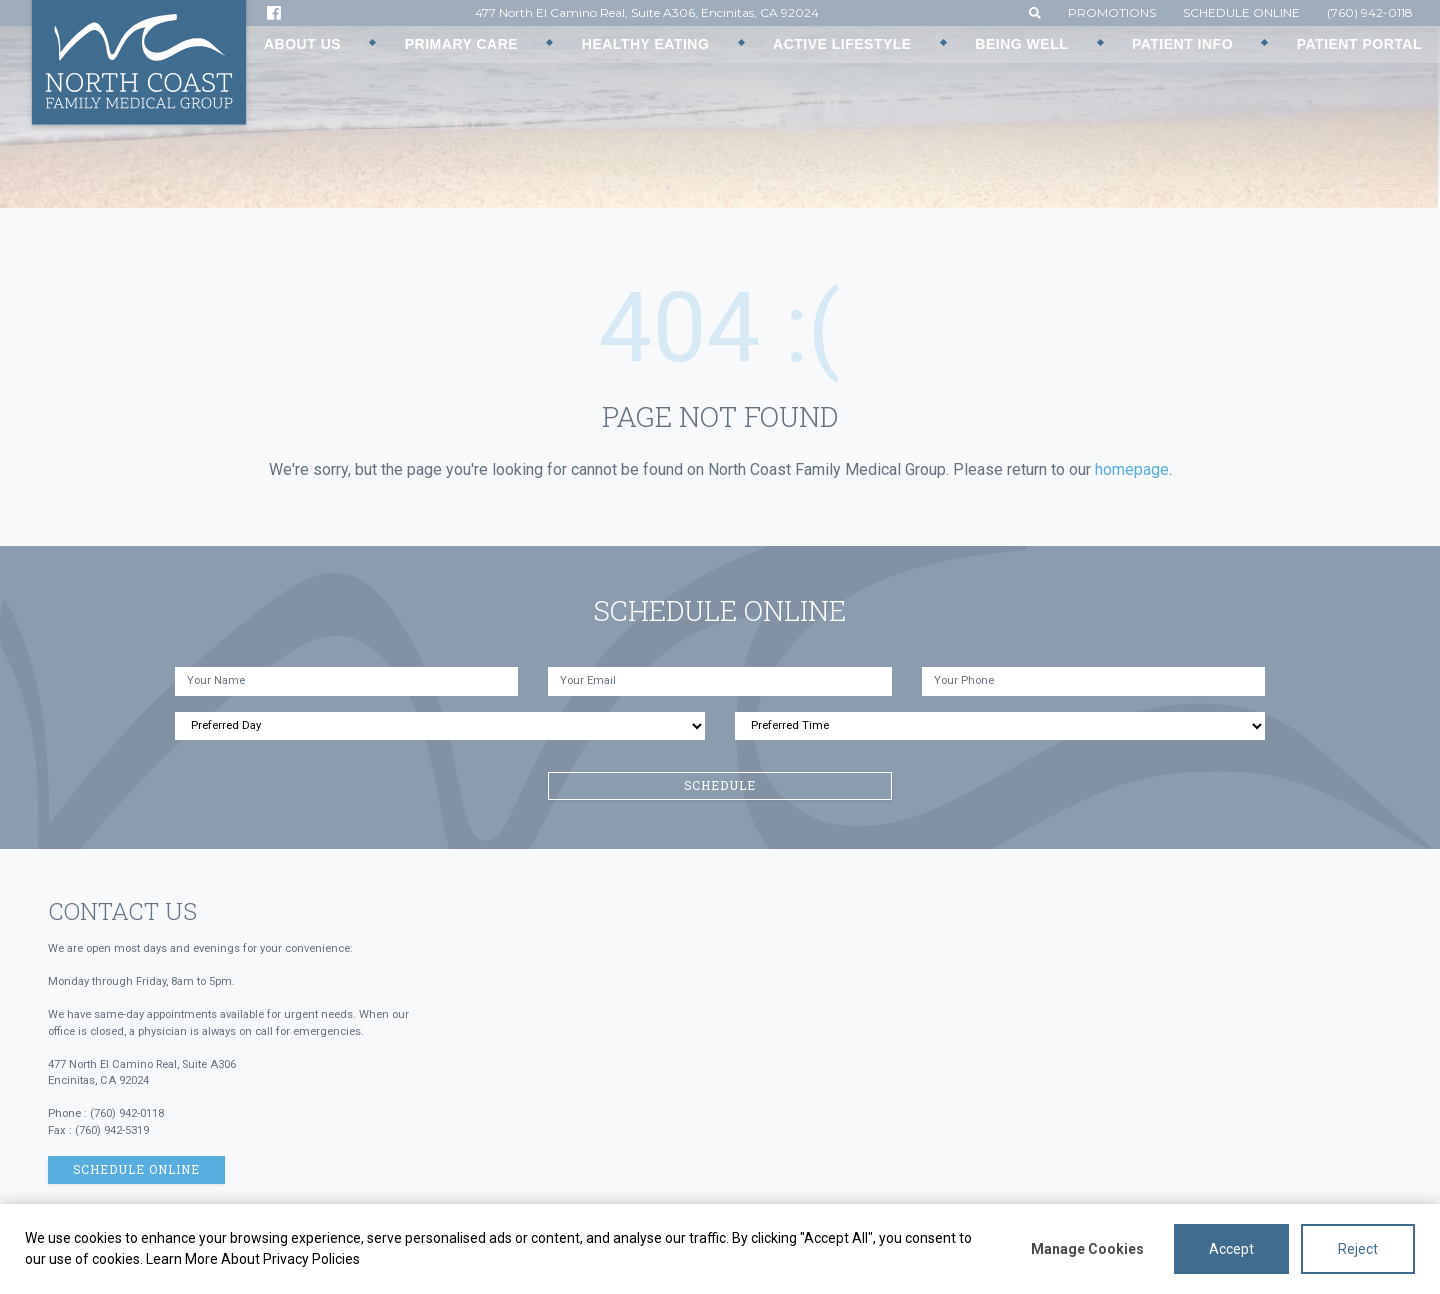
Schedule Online (1241, 12)
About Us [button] (302, 44)
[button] (1035, 12)
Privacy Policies (311, 1259)
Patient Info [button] (1182, 44)
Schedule (720, 785)
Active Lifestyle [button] (842, 44)
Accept (1231, 1249)
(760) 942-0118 (1370, 12)
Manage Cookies (1087, 1249)
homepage (1132, 469)
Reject (1358, 1249)
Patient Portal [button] (1359, 44)
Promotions (1112, 12)
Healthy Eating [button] (646, 44)
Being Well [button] (1021, 44)
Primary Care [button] (461, 44)
